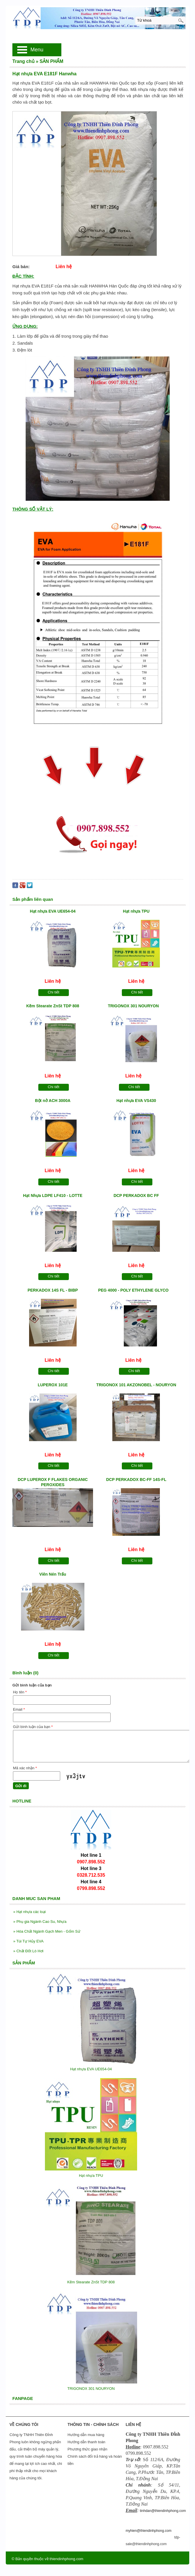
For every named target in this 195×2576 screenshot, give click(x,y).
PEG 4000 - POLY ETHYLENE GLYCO (133, 1290)
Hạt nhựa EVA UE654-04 (53, 911)
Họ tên (20, 1692)
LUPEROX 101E (53, 1385)
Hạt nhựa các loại (29, 1912)
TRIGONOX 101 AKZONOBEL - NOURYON (136, 1385)
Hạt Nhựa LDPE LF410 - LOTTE (52, 1195)
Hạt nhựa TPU (136, 911)
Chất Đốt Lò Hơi (28, 1951)
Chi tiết (53, 992)
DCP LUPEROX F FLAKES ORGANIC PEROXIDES (53, 1482)
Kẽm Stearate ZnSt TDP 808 (52, 1006)
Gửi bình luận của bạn (33, 1727)
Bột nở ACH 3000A (52, 1100)
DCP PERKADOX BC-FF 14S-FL (136, 1479)
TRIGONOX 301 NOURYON (133, 1006)
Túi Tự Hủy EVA (28, 1941)
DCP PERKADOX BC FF (136, 1195)
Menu (37, 50)
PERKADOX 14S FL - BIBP (53, 1290)
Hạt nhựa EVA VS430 (136, 1100)
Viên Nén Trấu (52, 1574)
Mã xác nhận (25, 1768)
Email (19, 1709)
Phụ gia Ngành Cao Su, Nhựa (40, 1921)
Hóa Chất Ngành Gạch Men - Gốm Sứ (46, 1931)
